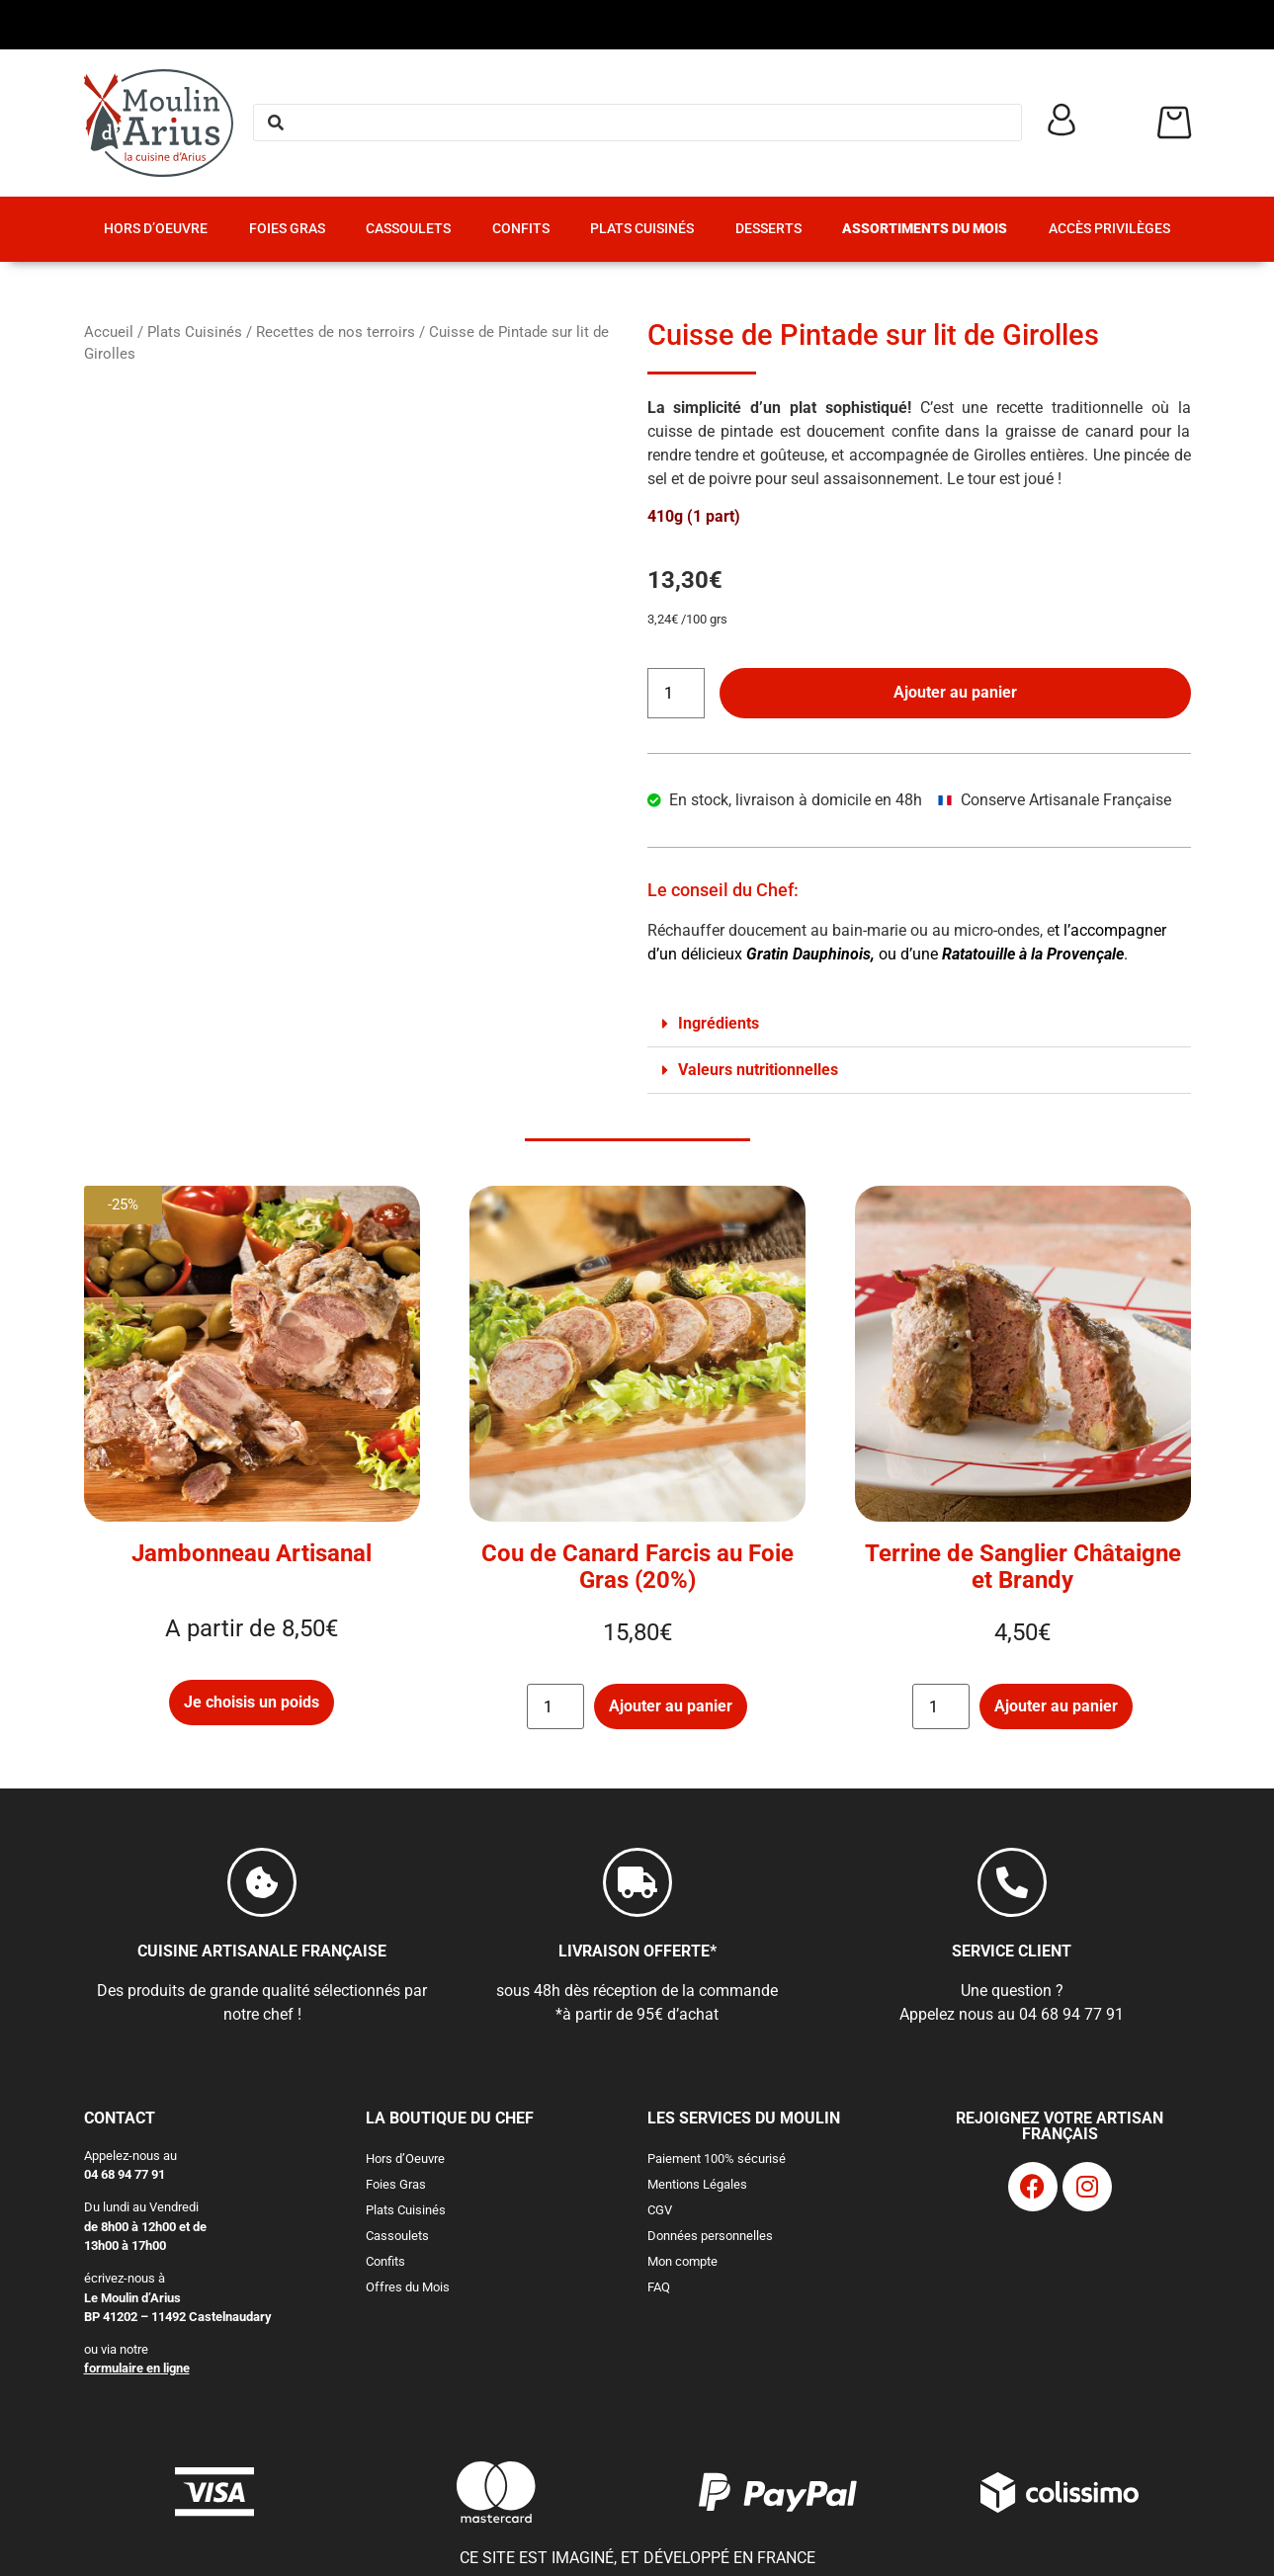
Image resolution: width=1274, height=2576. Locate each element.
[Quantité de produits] (676, 693)
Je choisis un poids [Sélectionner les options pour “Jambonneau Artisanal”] (251, 1702)
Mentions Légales (697, 2184)
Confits (521, 228)
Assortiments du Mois (924, 228)
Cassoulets (408, 228)
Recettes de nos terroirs (335, 332)
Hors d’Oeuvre (156, 228)
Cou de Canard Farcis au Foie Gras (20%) (637, 1566)
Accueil (108, 332)
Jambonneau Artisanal (251, 1553)
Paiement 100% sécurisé (716, 2158)
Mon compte (682, 2261)
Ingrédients (718, 1023)
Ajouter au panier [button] (670, 1706)
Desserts (768, 228)
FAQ (658, 2287)
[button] (919, 1024)
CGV (659, 2209)
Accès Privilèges (1109, 228)
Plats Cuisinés (642, 228)
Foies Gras (287, 228)
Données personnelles (710, 2235)
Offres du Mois (408, 2287)
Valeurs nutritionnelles (758, 1069)
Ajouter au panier (955, 692)
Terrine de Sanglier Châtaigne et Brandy (1023, 1566)
